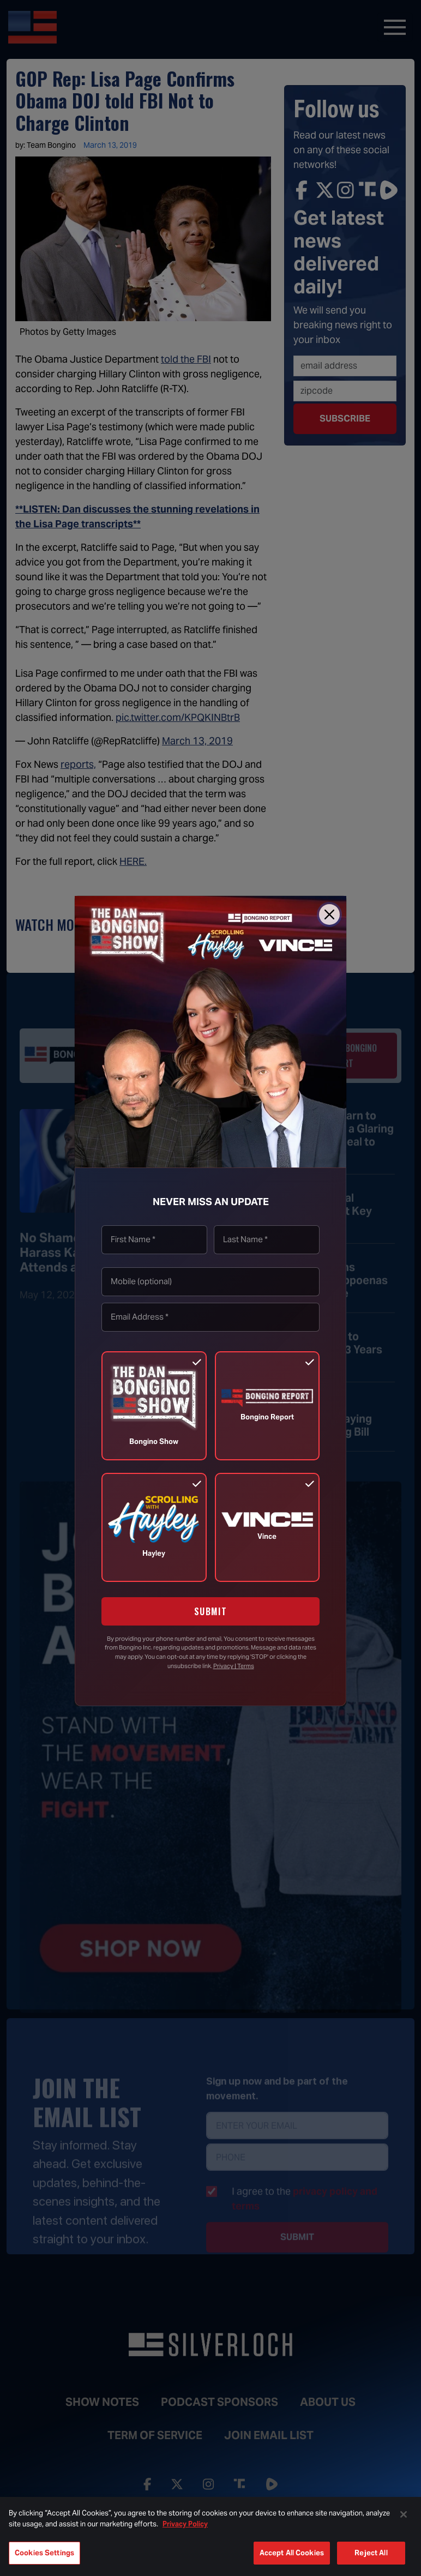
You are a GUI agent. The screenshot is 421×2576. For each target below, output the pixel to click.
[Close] (329, 914)
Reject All (370, 2552)
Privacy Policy (185, 2524)
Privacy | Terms (233, 1666)
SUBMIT (210, 1611)
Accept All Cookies (292, 2552)
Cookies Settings (44, 2552)
